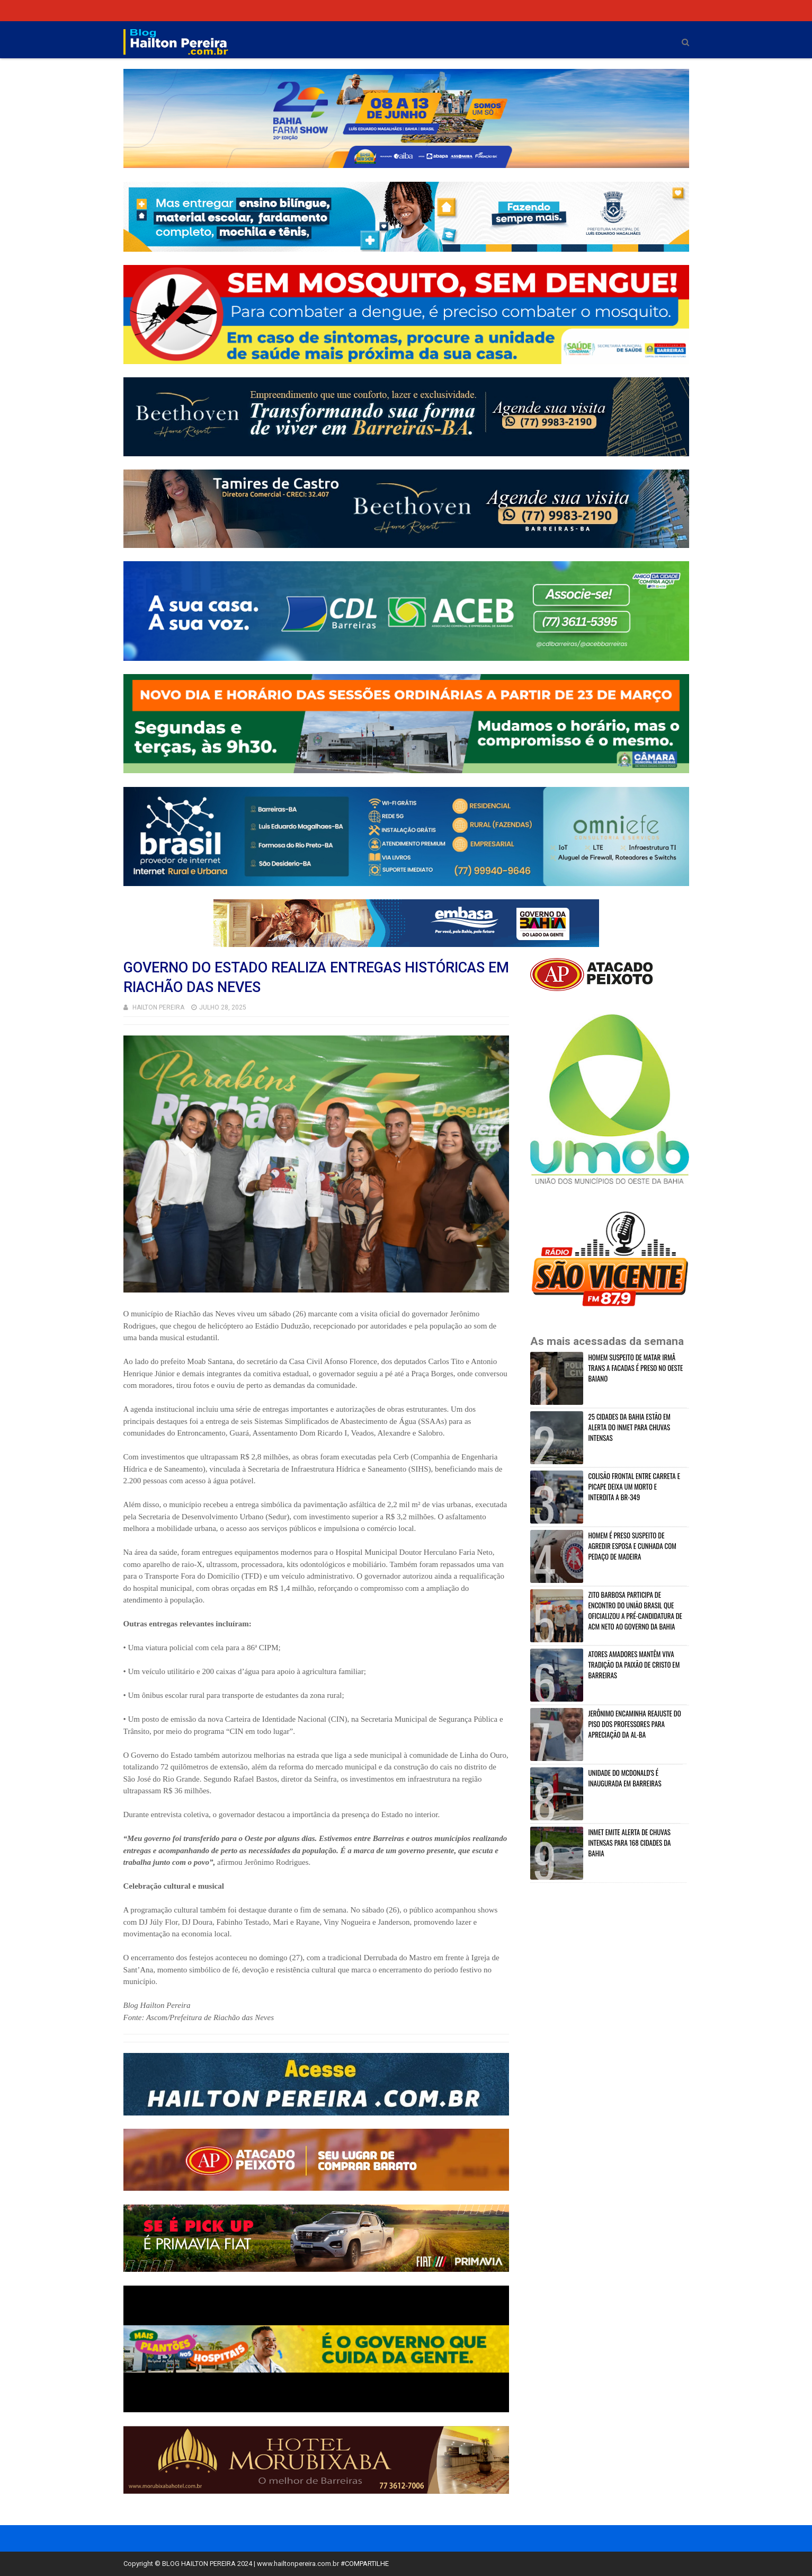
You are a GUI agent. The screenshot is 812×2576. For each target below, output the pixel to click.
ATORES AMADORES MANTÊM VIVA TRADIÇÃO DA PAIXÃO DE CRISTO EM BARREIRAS (634, 1664)
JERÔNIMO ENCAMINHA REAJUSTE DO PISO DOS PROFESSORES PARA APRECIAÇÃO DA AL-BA (634, 1724)
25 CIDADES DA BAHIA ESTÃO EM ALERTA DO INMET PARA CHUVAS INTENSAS (629, 1427)
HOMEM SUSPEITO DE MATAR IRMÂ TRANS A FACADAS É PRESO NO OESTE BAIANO (635, 1368)
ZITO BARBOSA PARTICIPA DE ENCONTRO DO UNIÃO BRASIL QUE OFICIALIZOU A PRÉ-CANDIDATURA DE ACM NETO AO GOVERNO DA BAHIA (635, 1610)
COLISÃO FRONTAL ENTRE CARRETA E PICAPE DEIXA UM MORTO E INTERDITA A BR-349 (634, 1486)
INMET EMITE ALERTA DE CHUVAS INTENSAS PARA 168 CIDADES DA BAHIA (629, 1842)
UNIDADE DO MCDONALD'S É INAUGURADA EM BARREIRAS (625, 1778)
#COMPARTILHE (365, 2564)
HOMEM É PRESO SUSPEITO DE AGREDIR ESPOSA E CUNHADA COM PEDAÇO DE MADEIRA (632, 1546)
